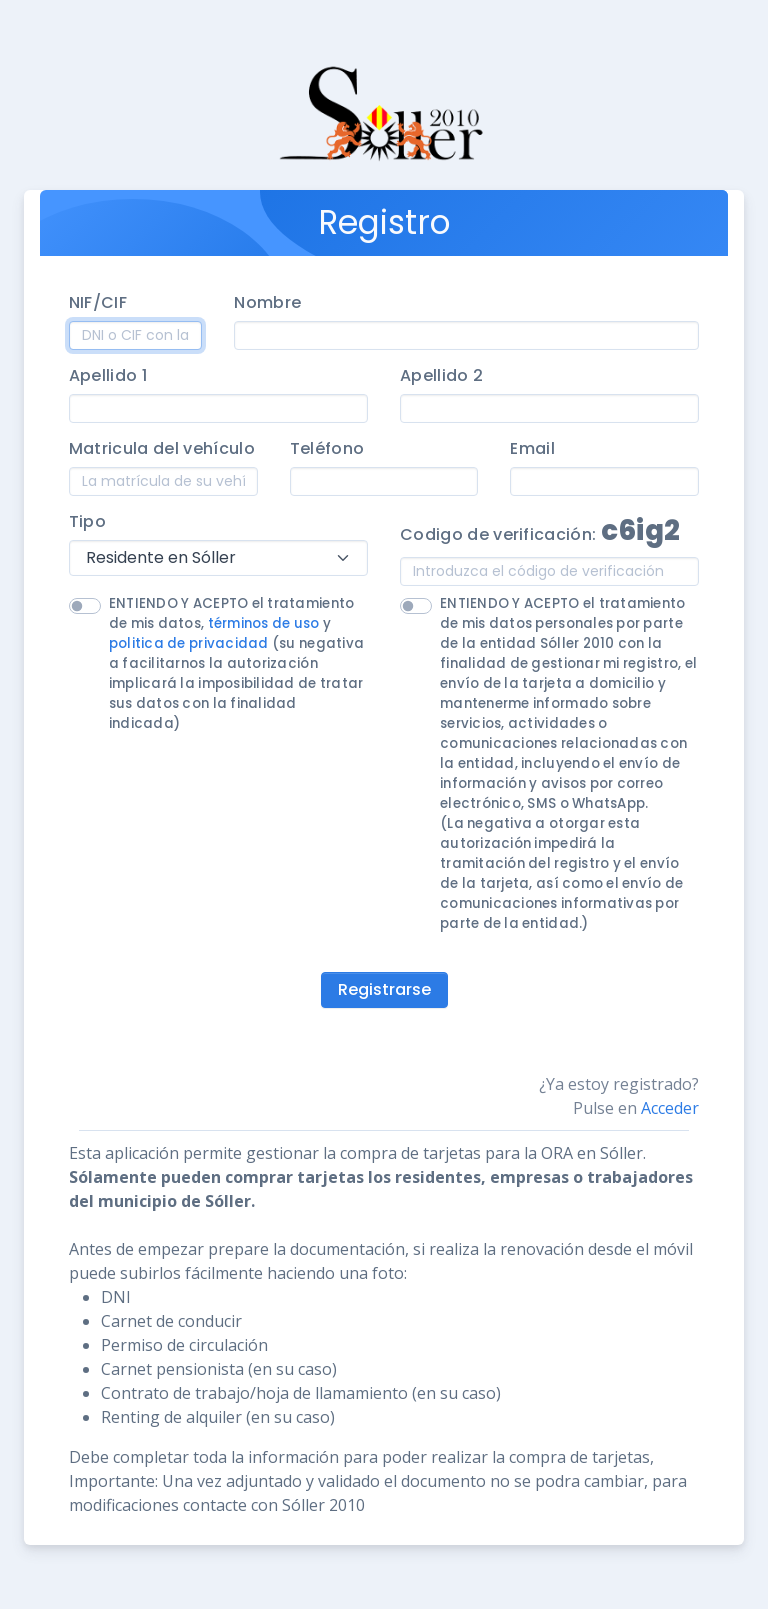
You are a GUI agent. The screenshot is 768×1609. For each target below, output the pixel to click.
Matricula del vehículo (162, 448)
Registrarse (384, 989)
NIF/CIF (98, 302)
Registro (384, 222)
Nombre (267, 302)
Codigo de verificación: (540, 530)
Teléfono (327, 448)
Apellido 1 (108, 375)
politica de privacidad (189, 643)
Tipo (87, 521)
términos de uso (264, 623)
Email (532, 448)
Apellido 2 (441, 375)
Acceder (670, 1108)
